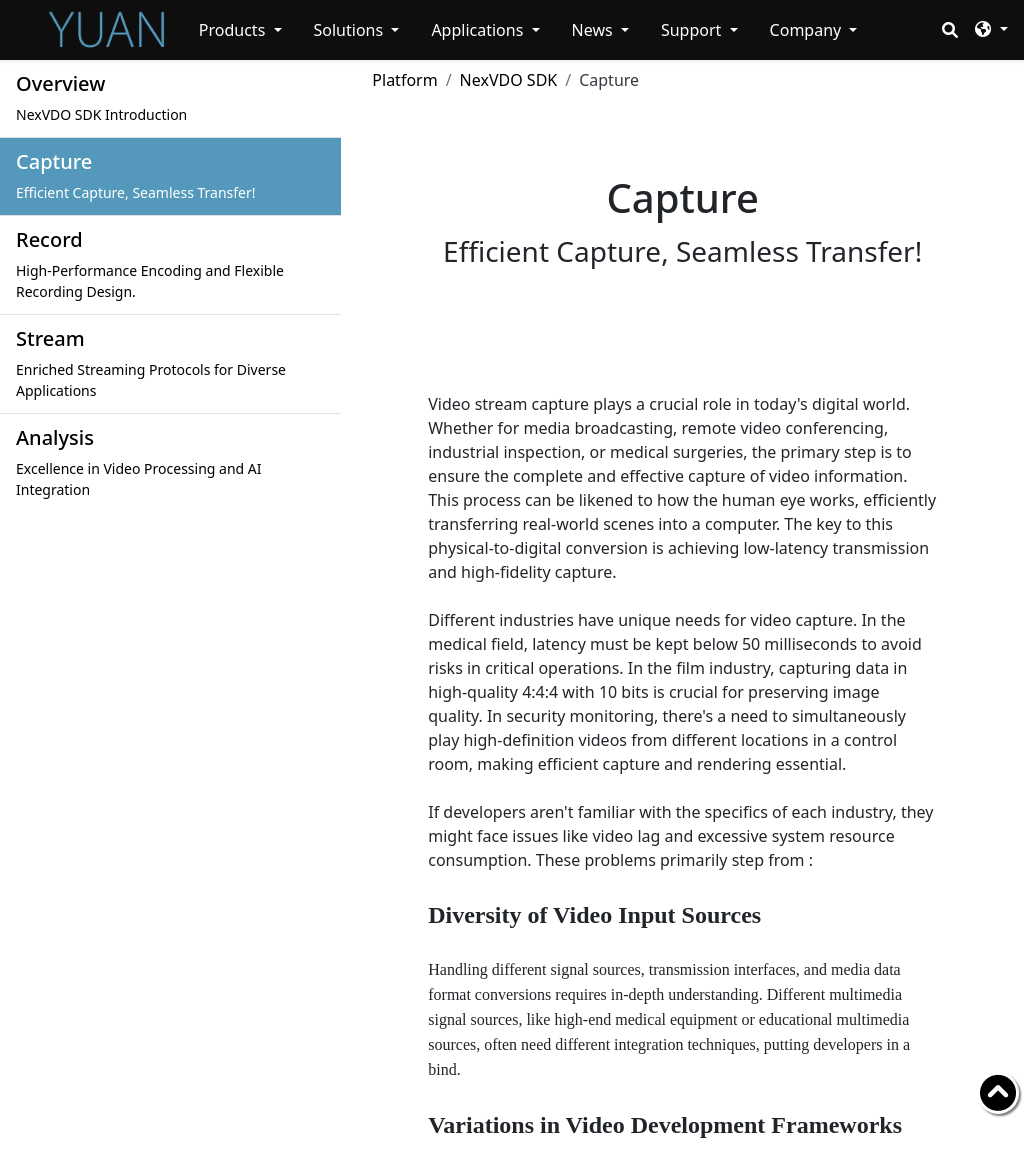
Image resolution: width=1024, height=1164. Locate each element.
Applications (479, 30)
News (594, 30)
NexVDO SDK (509, 80)
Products (234, 30)
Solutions (351, 30)
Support (693, 30)
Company (808, 30)
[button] (991, 28)
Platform (404, 80)
